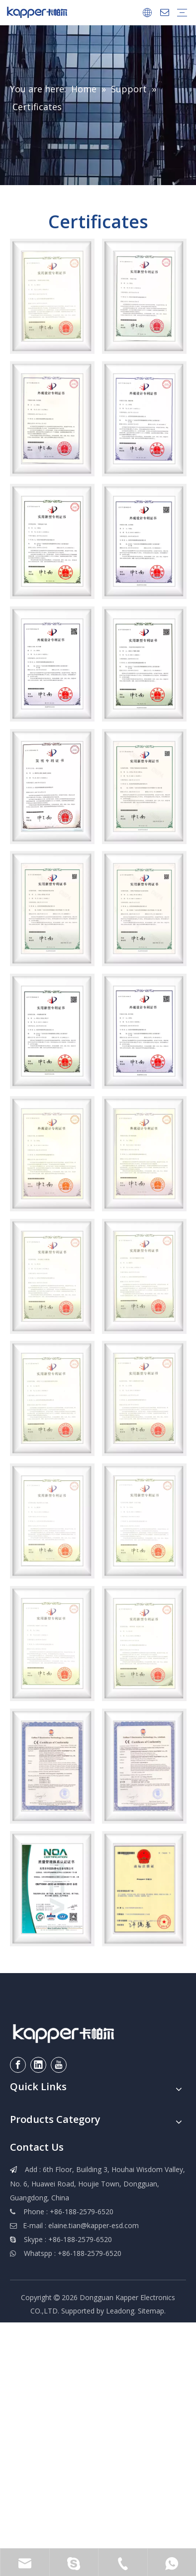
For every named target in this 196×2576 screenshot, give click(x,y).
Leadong (120, 2310)
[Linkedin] (38, 2065)
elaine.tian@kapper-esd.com (93, 2225)
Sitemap (151, 2310)
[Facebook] (18, 2065)
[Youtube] (59, 2065)
